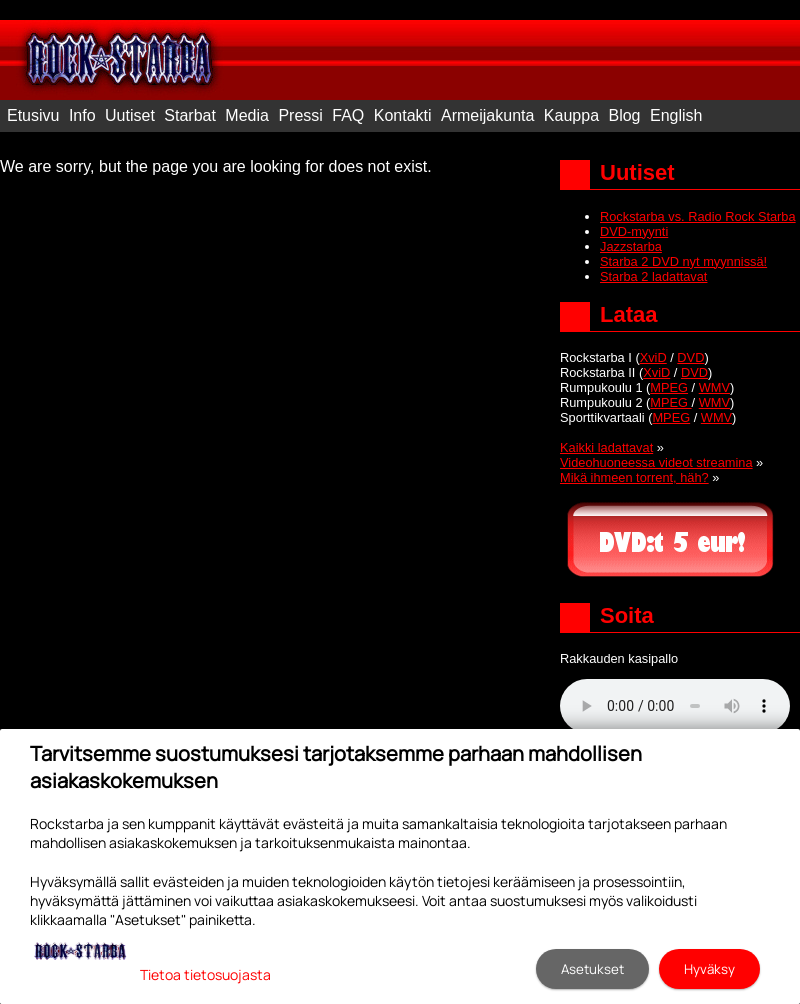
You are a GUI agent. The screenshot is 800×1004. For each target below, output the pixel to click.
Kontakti (403, 115)
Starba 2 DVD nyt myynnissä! (683, 261)
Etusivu (33, 115)
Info (82, 115)
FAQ (348, 115)
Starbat (190, 115)
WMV (714, 387)
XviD (653, 357)
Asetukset (592, 969)
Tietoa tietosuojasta (205, 974)
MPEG (669, 387)
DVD (690, 357)
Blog (624, 115)
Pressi (300, 115)
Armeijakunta (487, 115)
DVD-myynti (634, 231)
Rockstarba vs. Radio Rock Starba (698, 216)
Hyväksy (709, 969)
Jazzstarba (631, 246)
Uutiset (130, 115)
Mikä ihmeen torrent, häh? (634, 477)
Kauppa (571, 115)
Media (247, 115)
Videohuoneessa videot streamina (656, 462)
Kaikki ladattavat (606, 447)
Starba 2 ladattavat (653, 276)
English (676, 115)
